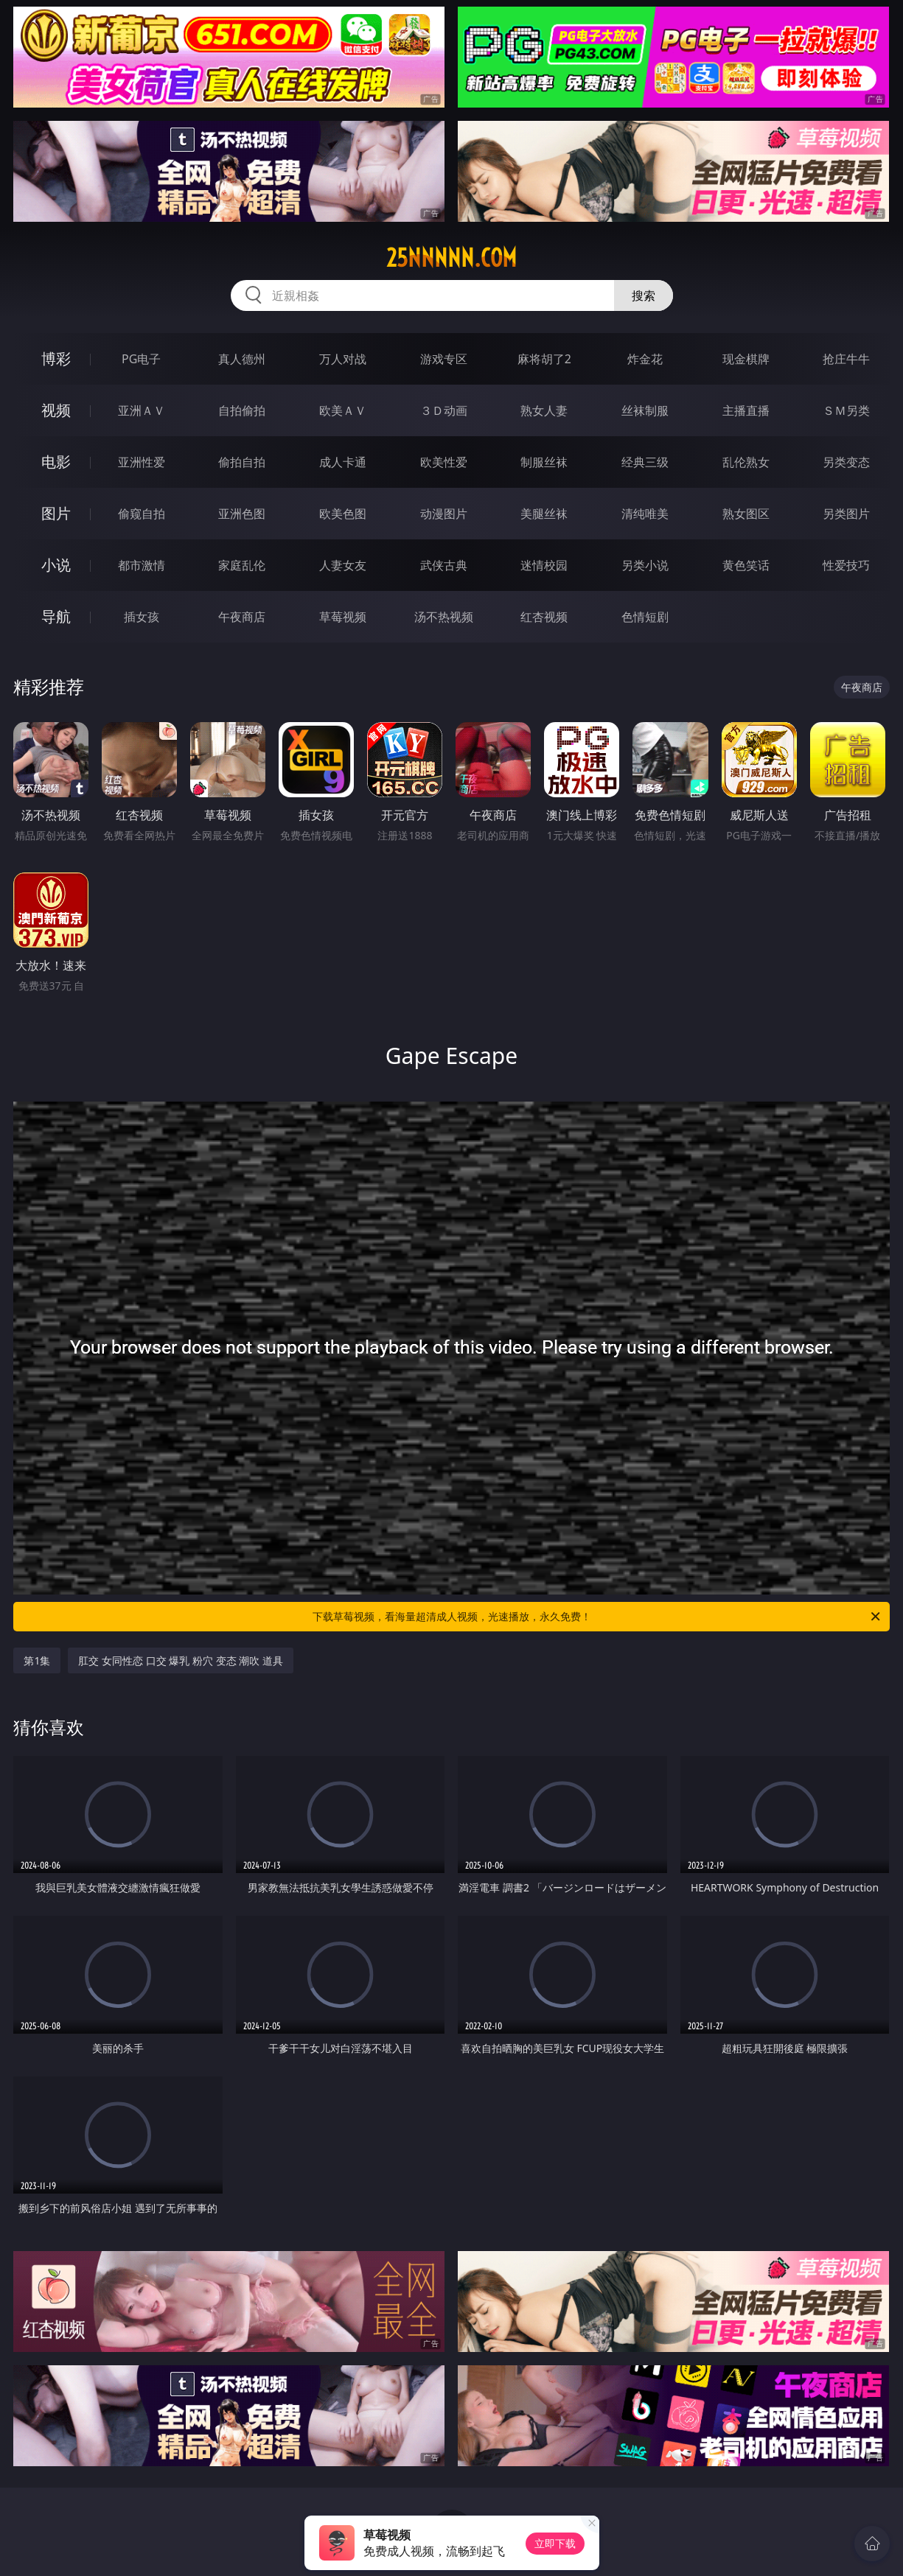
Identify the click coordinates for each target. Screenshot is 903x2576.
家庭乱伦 (241, 565)
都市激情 (141, 565)
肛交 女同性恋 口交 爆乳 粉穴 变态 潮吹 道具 (180, 1660)
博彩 (56, 358)
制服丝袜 (544, 462)
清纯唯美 (645, 513)
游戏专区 (443, 359)
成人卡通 (342, 462)
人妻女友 (342, 565)
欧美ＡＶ (342, 410)
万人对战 (342, 359)
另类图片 (846, 513)
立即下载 (555, 2543)
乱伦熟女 (746, 462)
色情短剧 (645, 617)
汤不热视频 (443, 617)
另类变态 (846, 462)
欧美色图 (342, 513)
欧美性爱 (443, 462)
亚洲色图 (241, 513)
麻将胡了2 (544, 359)
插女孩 (141, 617)
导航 (56, 616)
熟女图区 (746, 513)
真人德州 (241, 359)
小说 (56, 565)
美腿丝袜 (544, 513)
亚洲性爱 (141, 462)
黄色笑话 (746, 565)
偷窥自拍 (141, 513)
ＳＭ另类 (846, 410)
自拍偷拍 (241, 410)
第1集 (37, 1660)
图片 (56, 513)
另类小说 (645, 565)
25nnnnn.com (451, 258)
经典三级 (645, 462)
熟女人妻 (544, 410)
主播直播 (746, 410)
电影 (56, 462)
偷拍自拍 (241, 462)
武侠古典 (443, 565)
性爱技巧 (846, 565)
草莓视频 (342, 617)
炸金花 (645, 359)
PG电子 (141, 359)
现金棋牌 (746, 359)
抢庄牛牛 (846, 359)
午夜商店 (241, 617)
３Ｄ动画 (443, 410)
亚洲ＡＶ (141, 410)
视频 (56, 410)
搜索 (643, 295)
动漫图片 (443, 513)
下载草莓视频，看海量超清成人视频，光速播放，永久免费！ (597, 1616)
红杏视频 (544, 617)
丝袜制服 (645, 410)
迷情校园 (544, 565)
